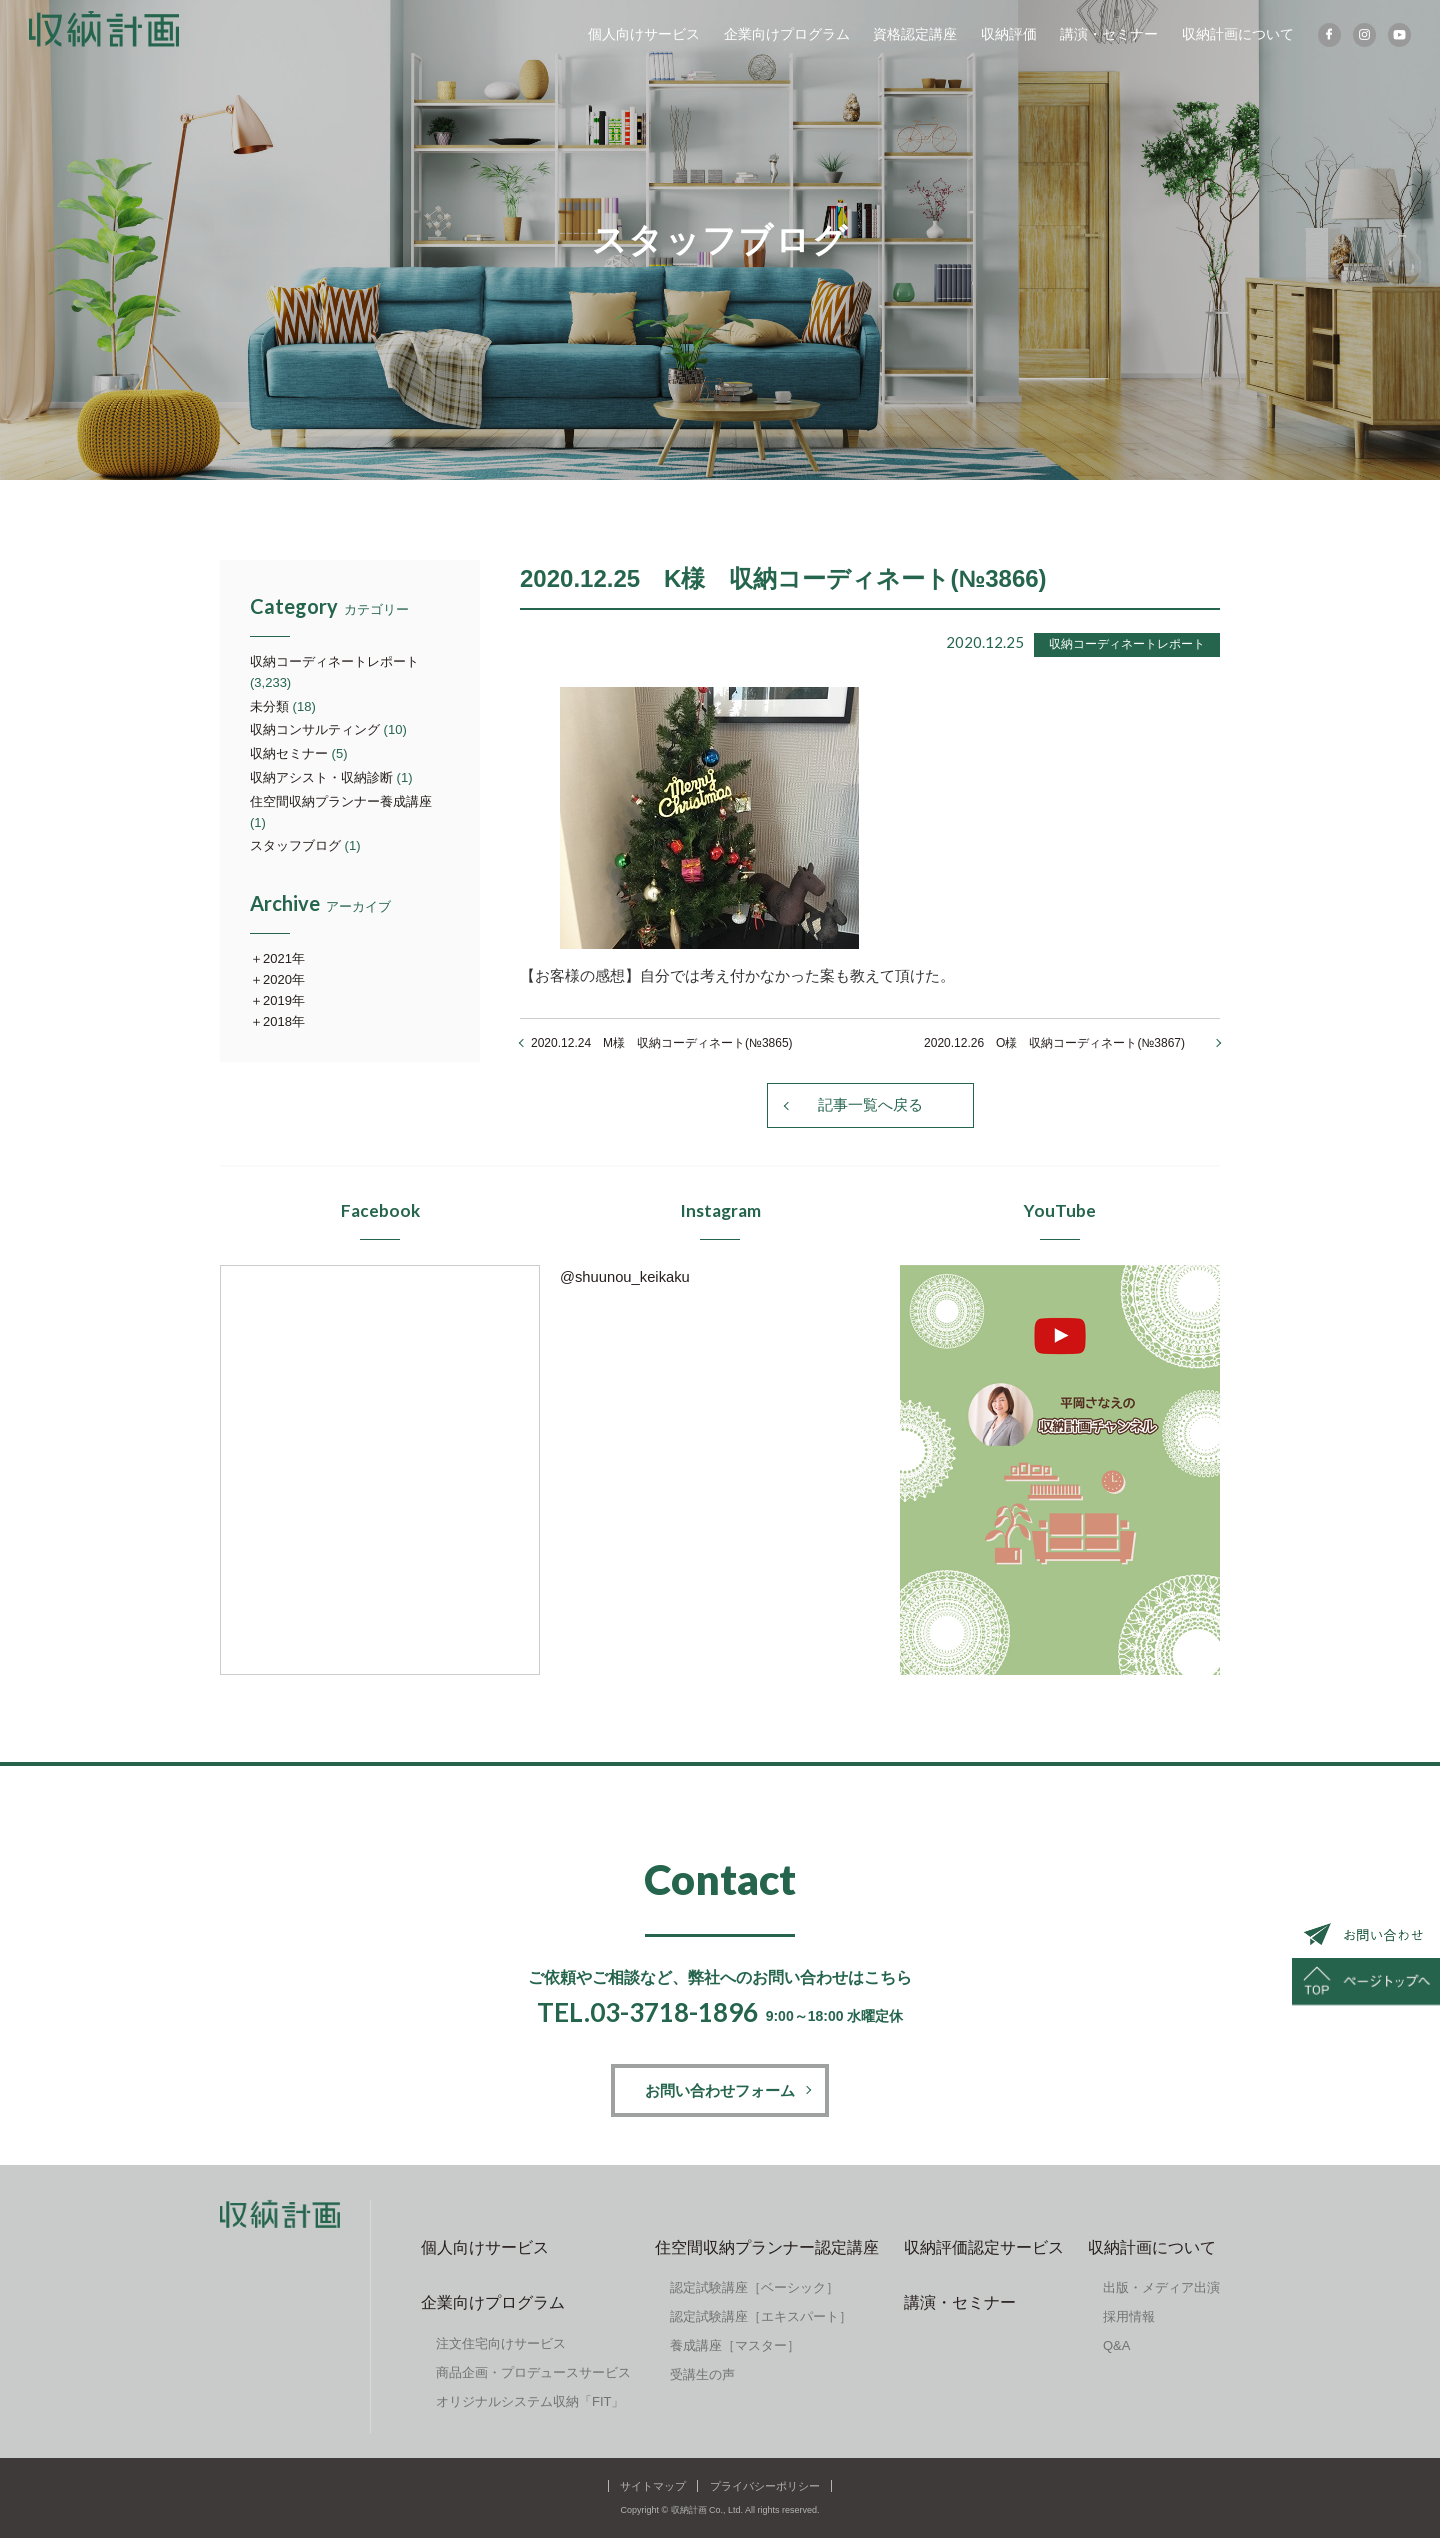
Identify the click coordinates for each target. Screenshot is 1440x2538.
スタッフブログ (295, 845)
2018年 (284, 1021)
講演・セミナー (1108, 35)
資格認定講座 (913, 35)
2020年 (284, 979)
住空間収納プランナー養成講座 (341, 801)
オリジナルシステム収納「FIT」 (530, 2401)
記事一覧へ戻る (870, 1105)
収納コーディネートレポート (334, 661)
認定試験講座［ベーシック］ (754, 2288)
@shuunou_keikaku (626, 1276)
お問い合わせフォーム (720, 2090)
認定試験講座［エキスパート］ (761, 2317)
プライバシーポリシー (765, 2486)
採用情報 (1129, 2317)
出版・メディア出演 (1161, 2288)
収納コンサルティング (315, 729)
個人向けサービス (642, 35)
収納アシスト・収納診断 (321, 777)
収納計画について (1236, 35)
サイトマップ (653, 2486)
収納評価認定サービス (984, 2247)
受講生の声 (702, 2375)
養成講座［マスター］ (735, 2346)
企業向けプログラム (785, 35)
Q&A (1116, 2346)
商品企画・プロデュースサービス (533, 2372)
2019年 (284, 1000)
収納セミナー (289, 753)
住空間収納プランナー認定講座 (767, 2247)
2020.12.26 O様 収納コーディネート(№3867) (1066, 1043)
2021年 (284, 958)
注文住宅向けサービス (501, 2343)
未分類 (269, 706)
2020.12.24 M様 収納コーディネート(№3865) (662, 1043)
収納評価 (1007, 35)
